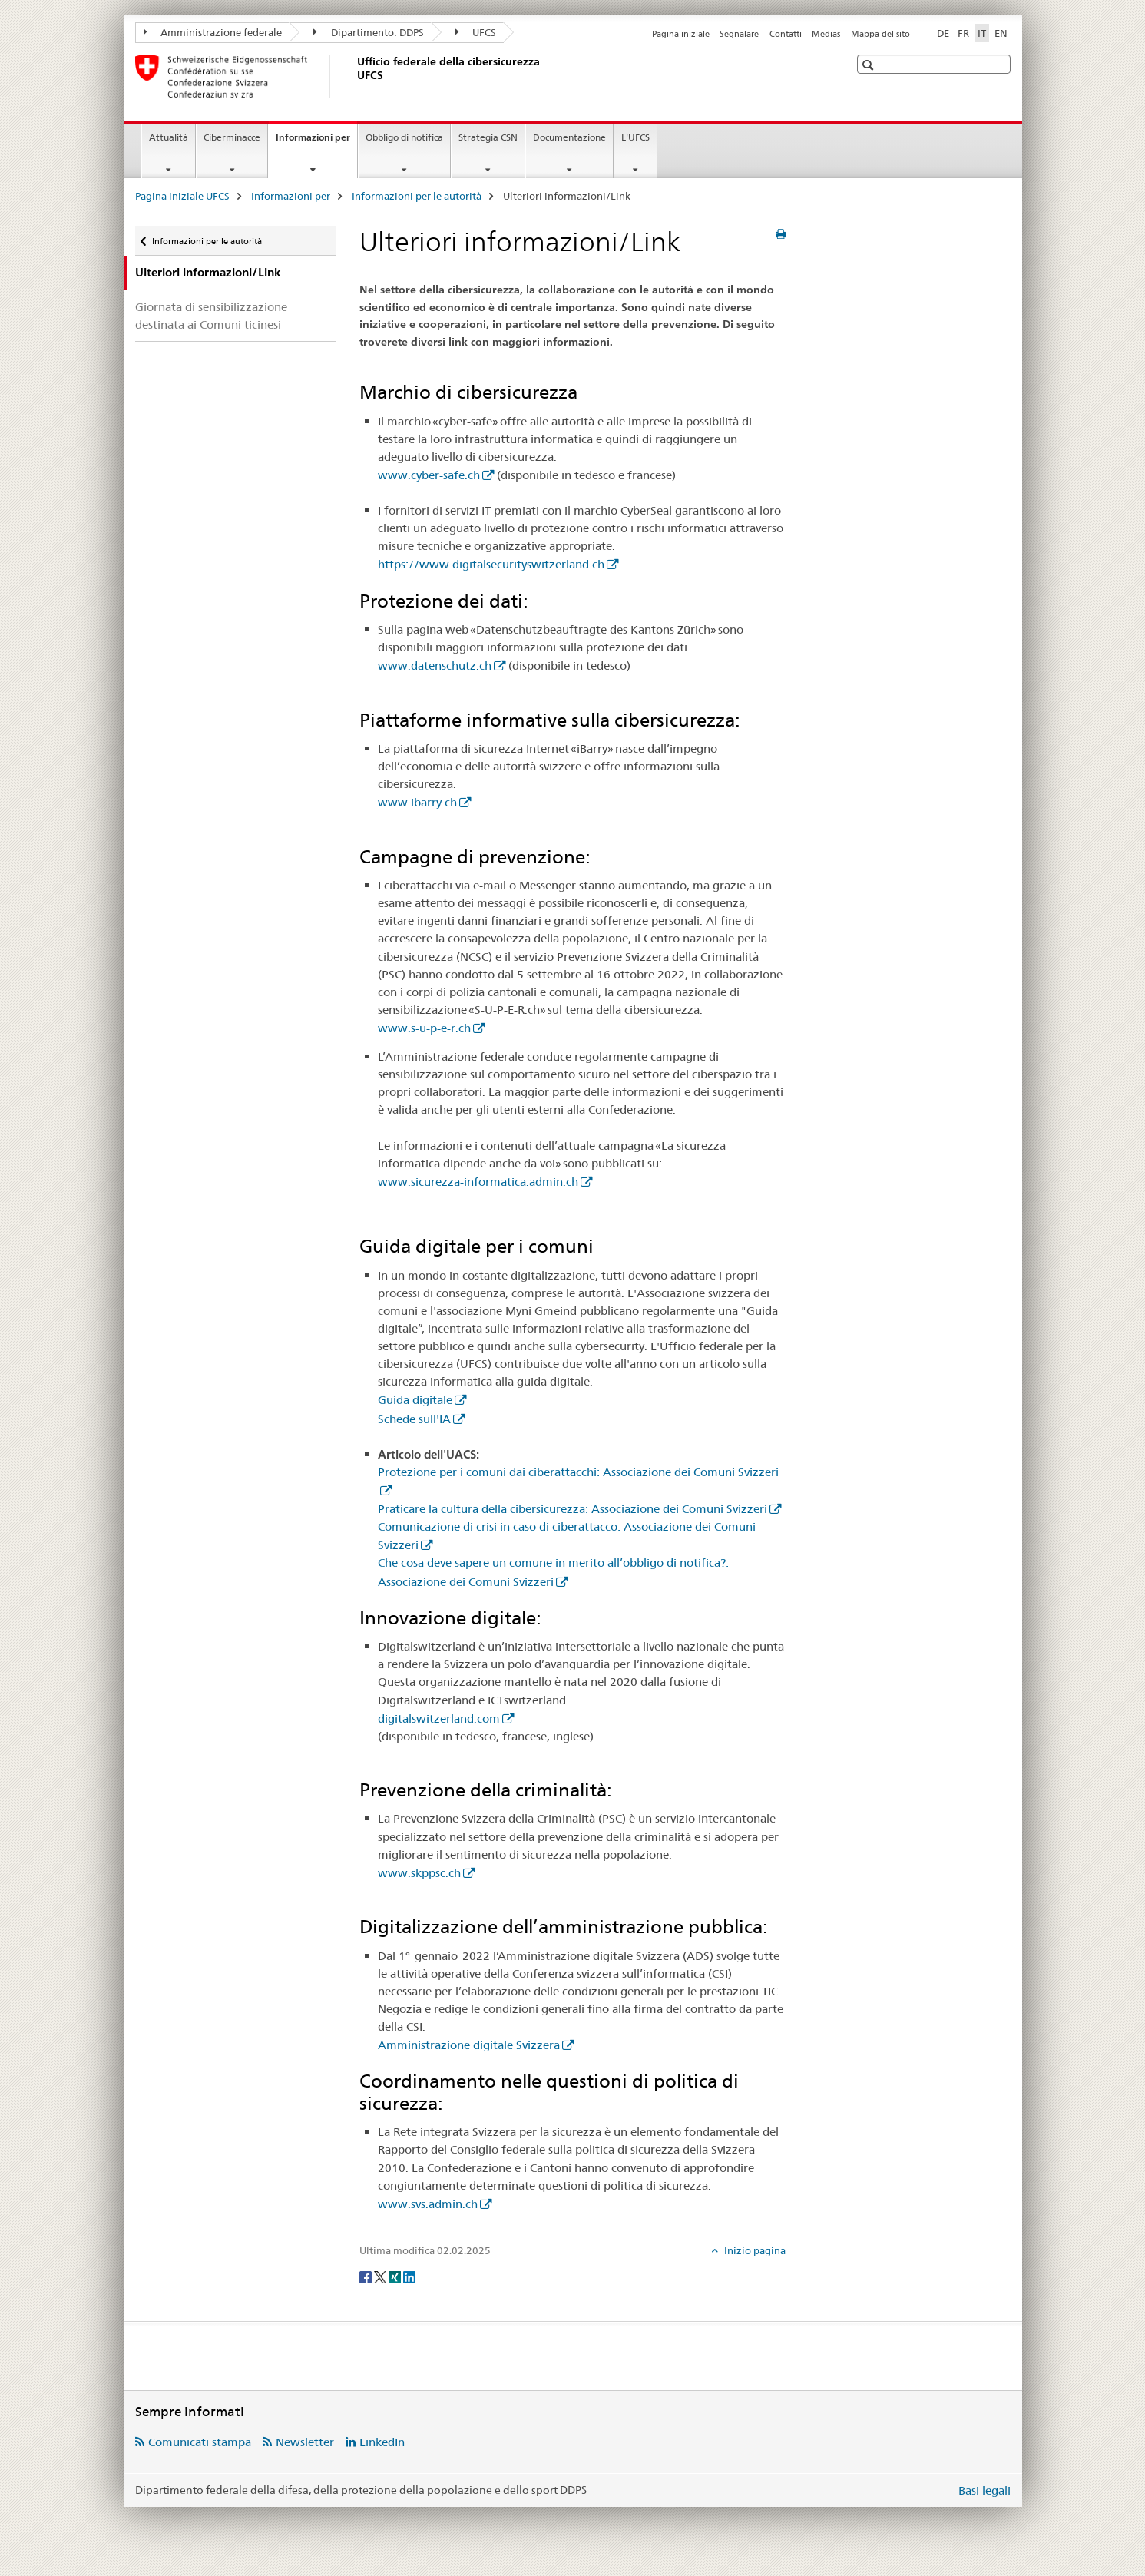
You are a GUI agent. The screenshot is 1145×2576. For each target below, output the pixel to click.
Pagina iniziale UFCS (182, 196)
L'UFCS (635, 137)
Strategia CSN (488, 137)
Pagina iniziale (681, 33)
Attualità (168, 137)
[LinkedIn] (409, 2276)
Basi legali (984, 2490)
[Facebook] (366, 2276)
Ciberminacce (232, 137)
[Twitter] (381, 2276)
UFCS (476, 32)
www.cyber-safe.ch (429, 475)
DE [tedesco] (943, 33)
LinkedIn (382, 2442)
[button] (869, 64)
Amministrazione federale (213, 32)
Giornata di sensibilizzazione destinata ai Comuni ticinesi (211, 316)
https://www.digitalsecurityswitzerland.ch (491, 564)
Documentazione (569, 137)
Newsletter (305, 2442)
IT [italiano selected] (982, 33)
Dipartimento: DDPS (368, 32)
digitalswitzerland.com (439, 1718)
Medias (826, 33)
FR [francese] (963, 33)
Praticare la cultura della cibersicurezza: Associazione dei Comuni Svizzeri (572, 1509)
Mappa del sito (880, 33)
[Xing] (396, 2276)
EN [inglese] (1001, 33)
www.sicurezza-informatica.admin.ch (478, 1181)
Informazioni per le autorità (416, 196)
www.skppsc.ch (419, 1873)
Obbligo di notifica (404, 137)
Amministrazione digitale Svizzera (469, 2045)
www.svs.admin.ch (428, 2204)
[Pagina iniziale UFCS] (354, 76)
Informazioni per (316, 142)
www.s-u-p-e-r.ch (424, 1028)
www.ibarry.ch (417, 802)
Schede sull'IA (414, 1419)
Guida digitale (415, 1399)
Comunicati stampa (199, 2442)
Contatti (785, 33)
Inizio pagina (754, 2250)
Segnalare (739, 33)
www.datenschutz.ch (434, 665)
